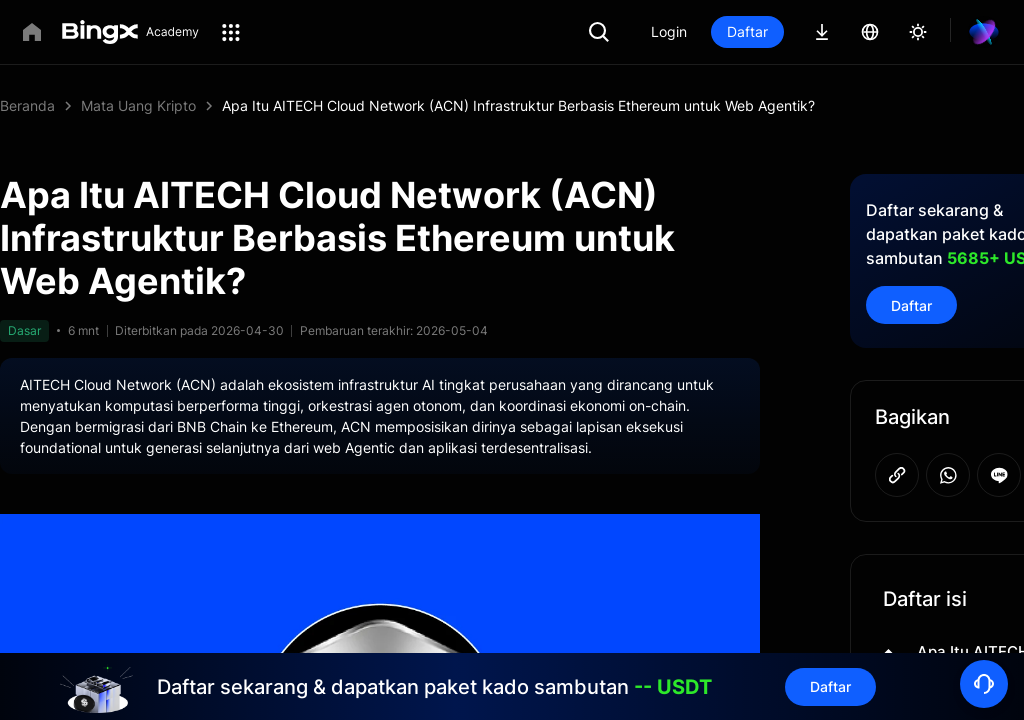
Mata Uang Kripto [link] (138, 105)
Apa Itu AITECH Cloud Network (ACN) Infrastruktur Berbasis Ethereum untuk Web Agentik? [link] (518, 105)
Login (737, 31)
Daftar (815, 31)
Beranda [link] (27, 105)
